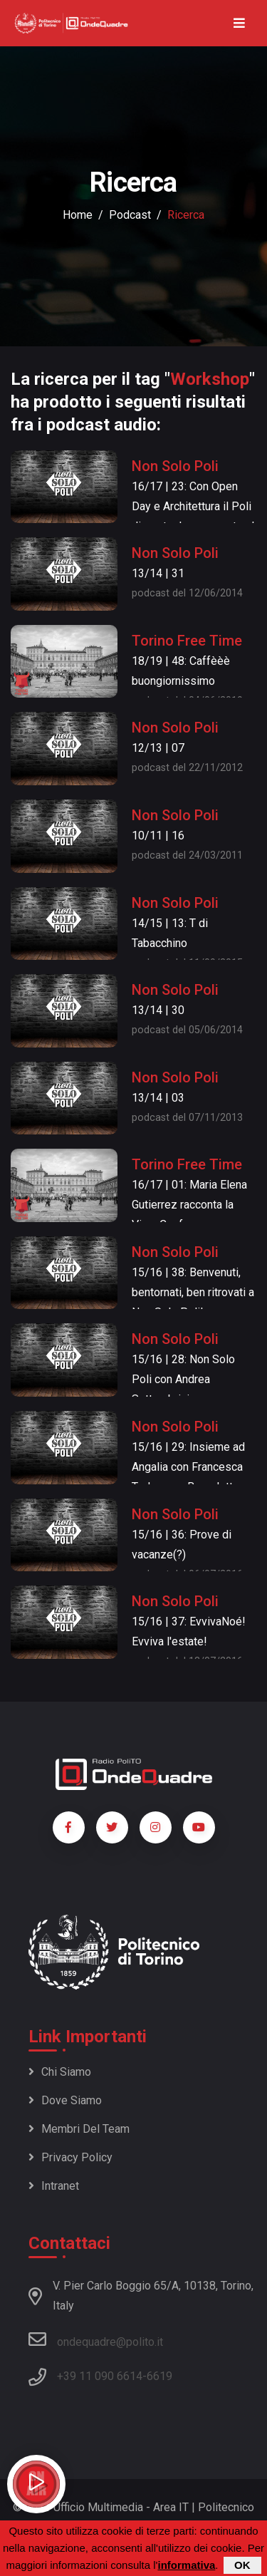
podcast (130, 215)
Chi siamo (59, 2072)
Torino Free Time (187, 640)
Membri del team (79, 2129)
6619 (159, 2376)
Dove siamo (65, 2100)
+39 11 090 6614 (99, 2376)
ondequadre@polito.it (95, 2339)
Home (78, 215)
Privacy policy (70, 2157)
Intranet (53, 2186)
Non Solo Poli (175, 466)
